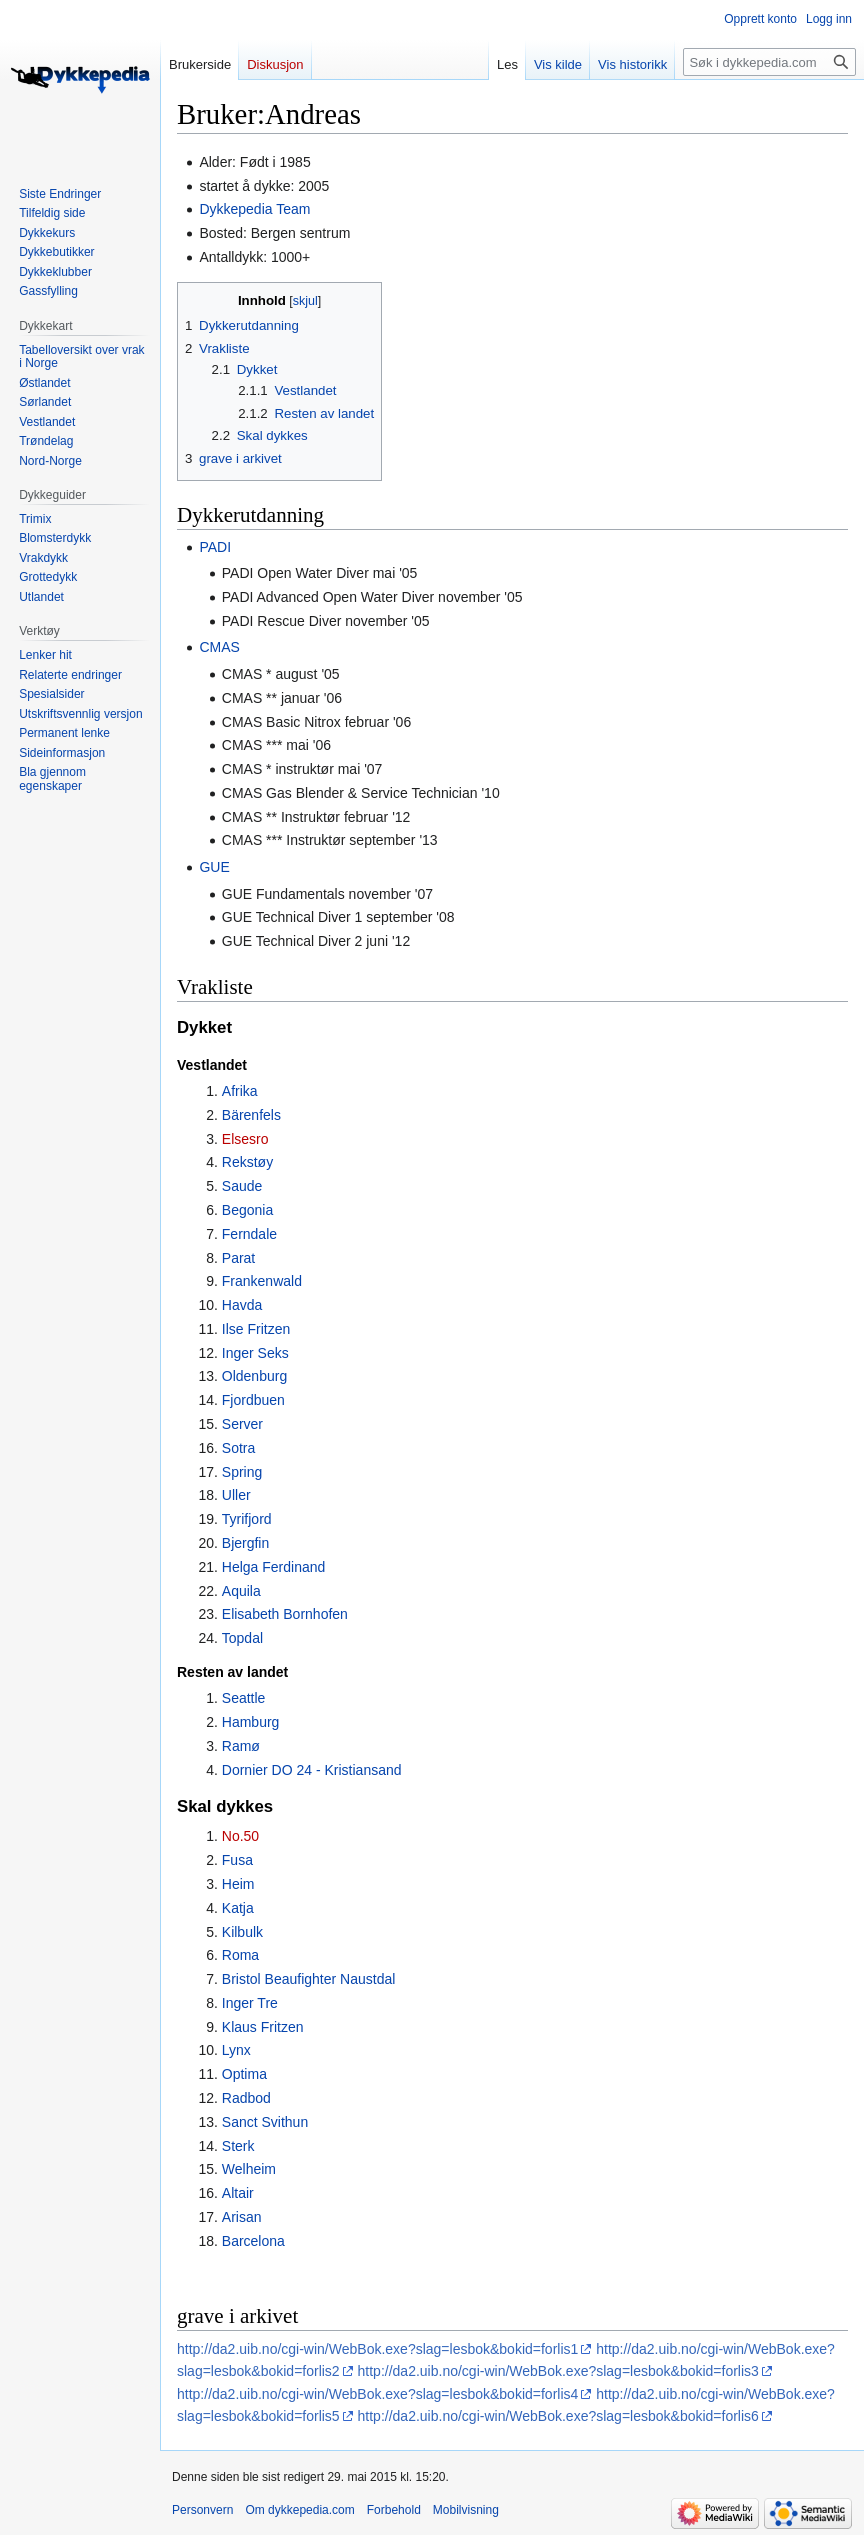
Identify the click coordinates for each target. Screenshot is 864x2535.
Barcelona (253, 2241)
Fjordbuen (253, 1400)
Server (242, 1424)
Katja (238, 1908)
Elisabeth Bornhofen (285, 1614)
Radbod (246, 2098)
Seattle (244, 1698)
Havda (242, 1305)
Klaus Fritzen (263, 2027)
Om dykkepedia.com (299, 2510)
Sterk (238, 2146)
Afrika (240, 1091)
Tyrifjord (247, 1519)
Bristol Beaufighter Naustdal (309, 1979)
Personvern (202, 2510)
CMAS (219, 647)
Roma (240, 1955)
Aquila (241, 1591)
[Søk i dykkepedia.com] (769, 62)
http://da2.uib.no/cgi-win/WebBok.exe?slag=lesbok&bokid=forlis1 (377, 2349)
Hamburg (251, 1722)
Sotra (238, 1448)
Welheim (249, 2169)
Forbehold (394, 2510)
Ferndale (249, 1234)
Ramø (241, 1746)
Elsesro (245, 1139)
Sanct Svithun (265, 2122)
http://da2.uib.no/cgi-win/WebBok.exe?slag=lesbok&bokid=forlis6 (558, 2416)
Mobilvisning (466, 2510)
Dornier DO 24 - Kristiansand (312, 1770)
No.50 (240, 1836)
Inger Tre (250, 2003)
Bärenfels (251, 1115)
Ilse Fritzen (256, 1329)
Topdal (242, 1638)
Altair (238, 2193)
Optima (244, 2074)
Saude (242, 1186)
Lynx (236, 2050)
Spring (242, 1472)
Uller (236, 1495)
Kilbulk (242, 1932)
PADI (215, 547)
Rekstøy (247, 1162)
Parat (238, 1258)
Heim (238, 1884)
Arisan (242, 2217)
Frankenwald (262, 1281)
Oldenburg (254, 1376)
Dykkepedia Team (254, 209)
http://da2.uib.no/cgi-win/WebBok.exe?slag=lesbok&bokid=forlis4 (377, 2394)
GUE (214, 867)
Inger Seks (255, 1353)
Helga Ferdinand (274, 1567)
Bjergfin (245, 1543)
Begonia (247, 1210)
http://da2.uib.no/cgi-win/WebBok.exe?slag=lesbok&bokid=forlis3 (558, 2371)
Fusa (237, 1860)
